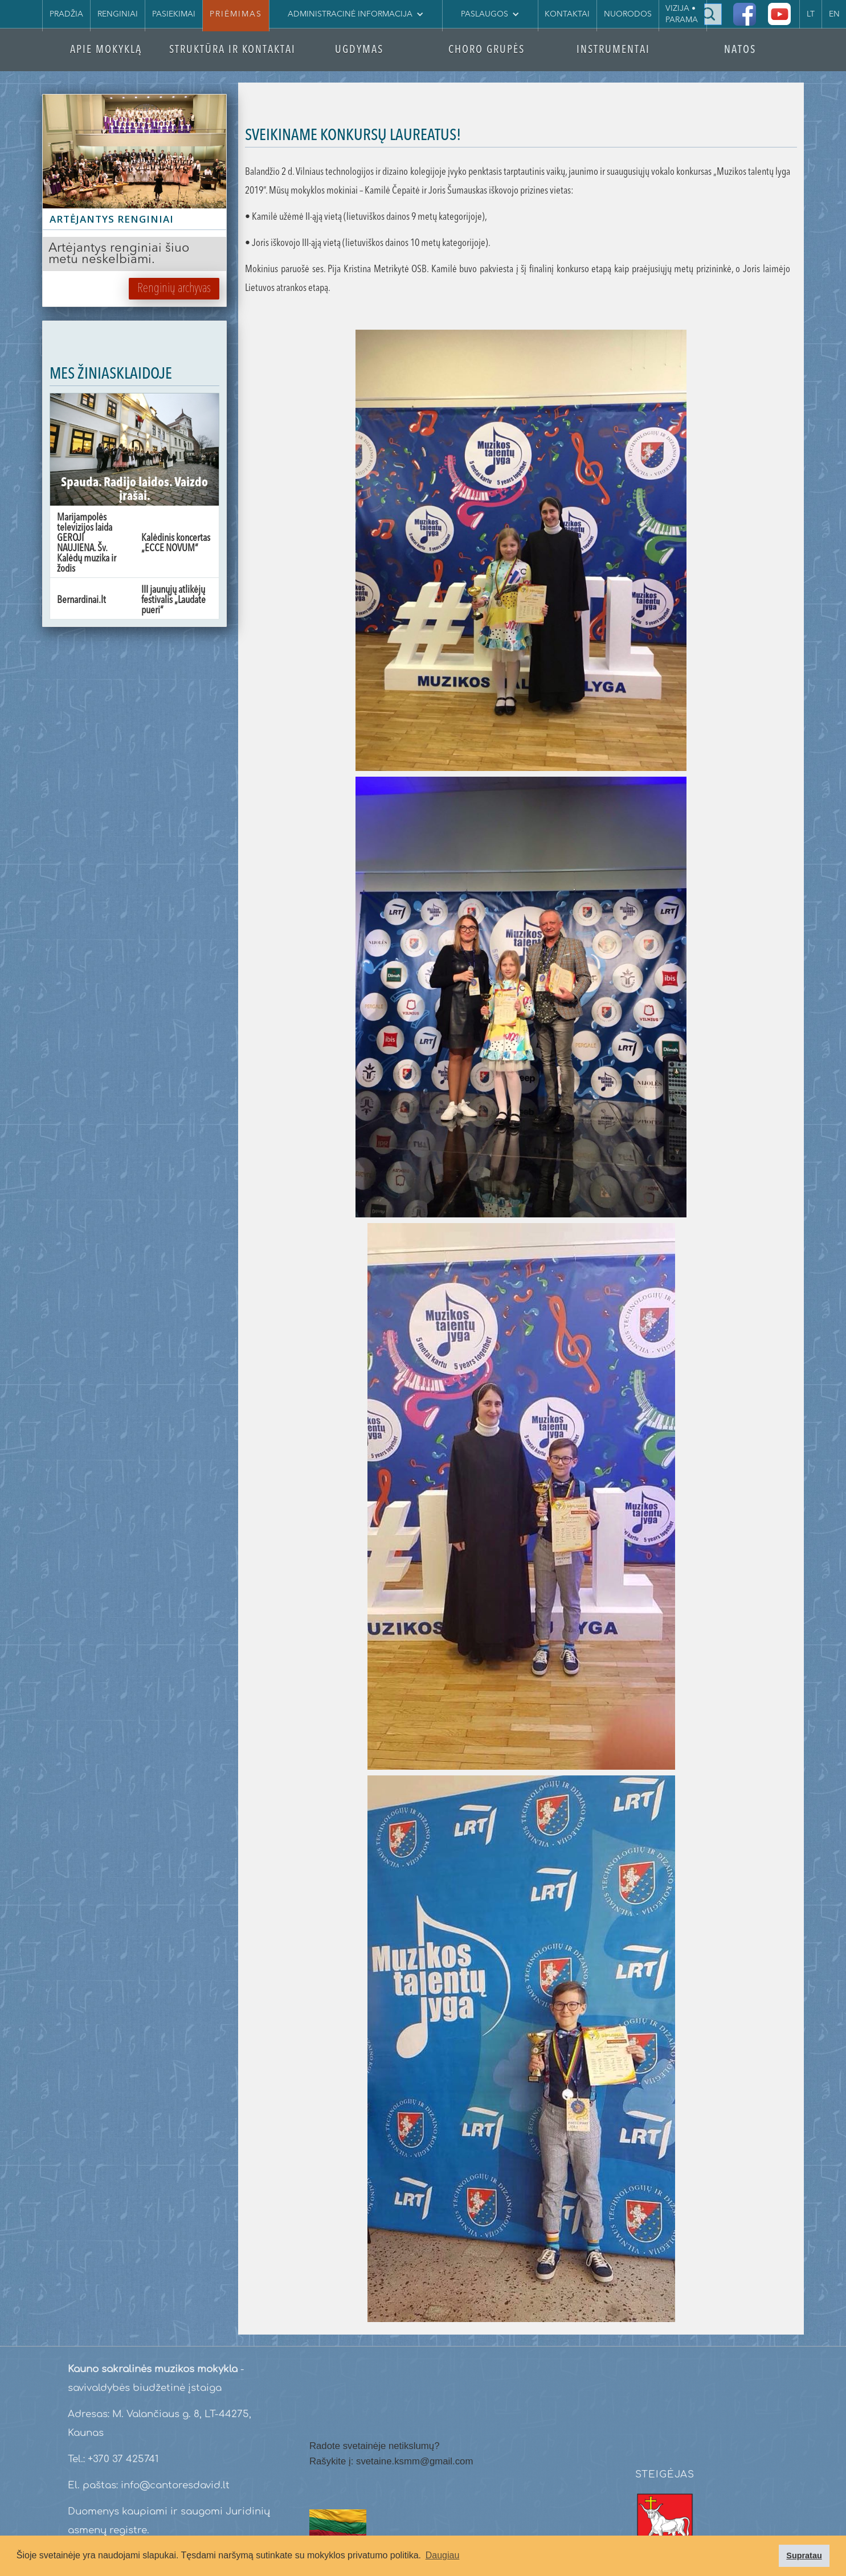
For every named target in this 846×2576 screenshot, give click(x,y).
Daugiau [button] (443, 2555)
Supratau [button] (804, 2555)
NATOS (740, 50)
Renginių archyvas (174, 288)
